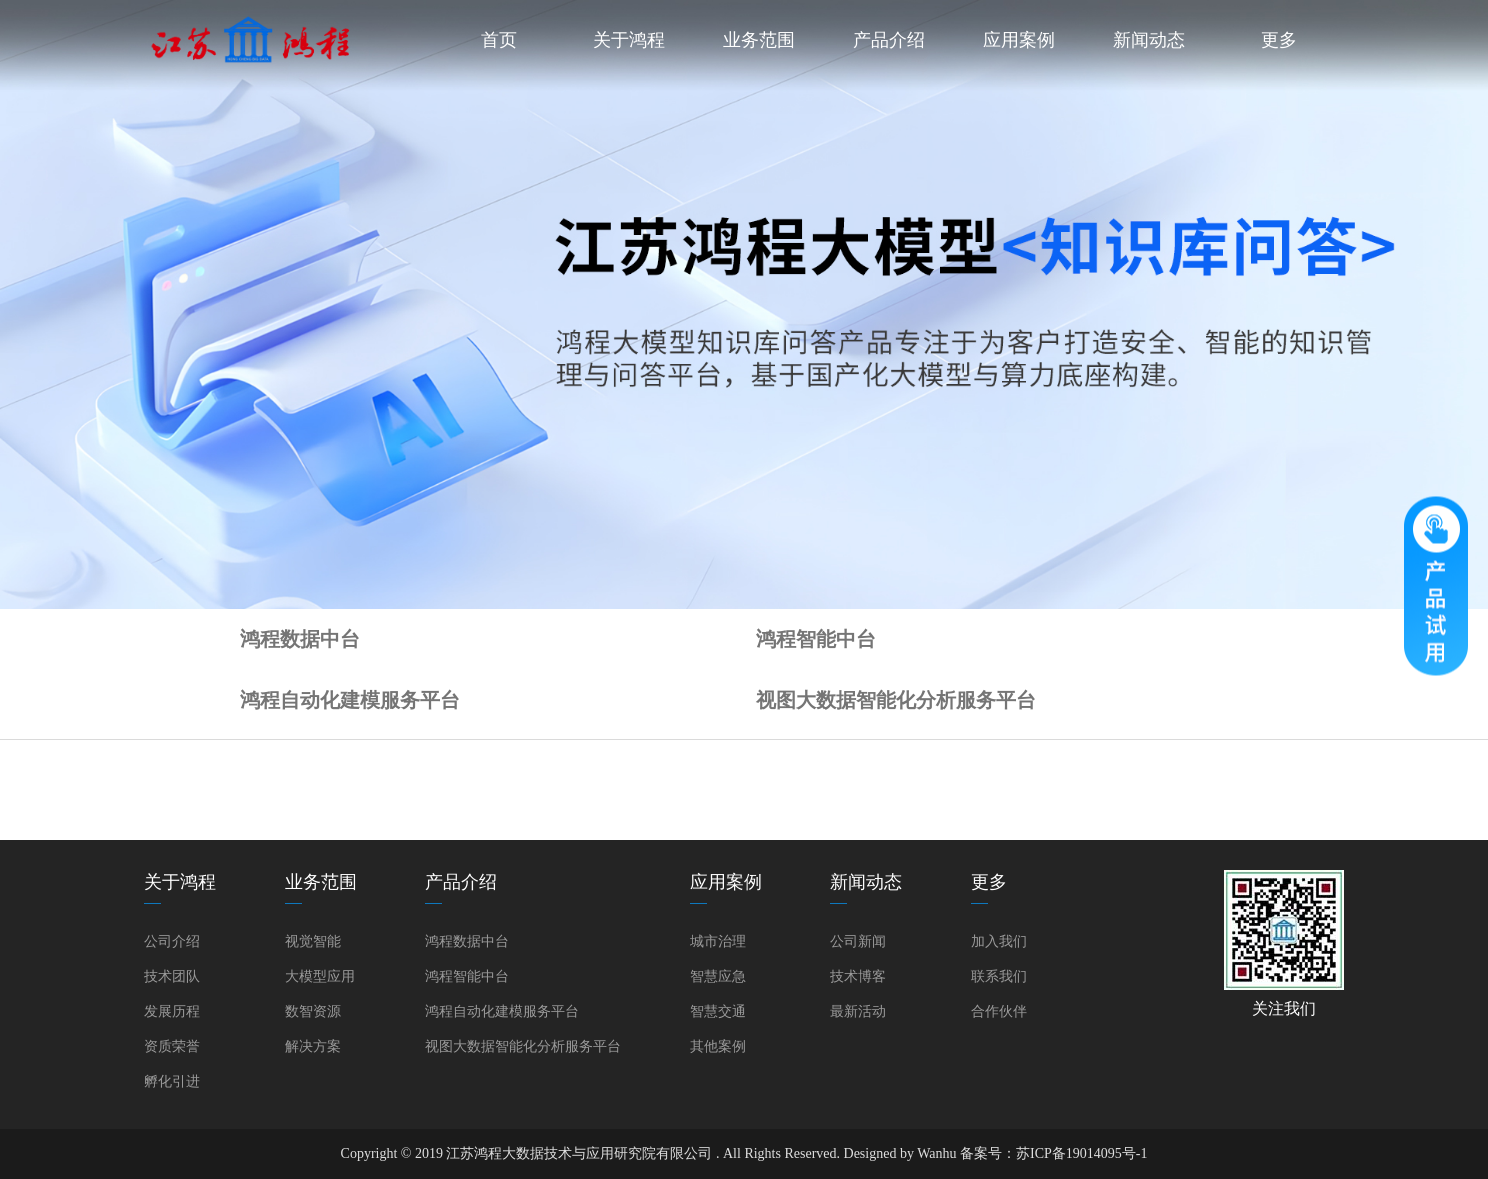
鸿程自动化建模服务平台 (350, 700)
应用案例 (1019, 40)
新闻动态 (1149, 40)
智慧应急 (718, 976)
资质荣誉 (172, 1046)
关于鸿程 (629, 40)
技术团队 (172, 976)
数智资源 (313, 1011)
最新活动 (858, 1011)
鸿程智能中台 (816, 639)
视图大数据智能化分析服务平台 (896, 700)
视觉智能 (313, 941)
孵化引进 (172, 1081)
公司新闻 (858, 941)
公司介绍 (172, 941)
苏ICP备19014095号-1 (1081, 1153)
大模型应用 (320, 976)
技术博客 (858, 976)
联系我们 (999, 976)
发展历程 (172, 1011)
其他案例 (718, 1046)
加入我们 (999, 941)
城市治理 (718, 941)
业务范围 (759, 40)
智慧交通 (718, 1011)
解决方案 (313, 1046)
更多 (1279, 40)
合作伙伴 (999, 1011)
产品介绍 (889, 40)
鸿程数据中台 (300, 639)
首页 (499, 40)
